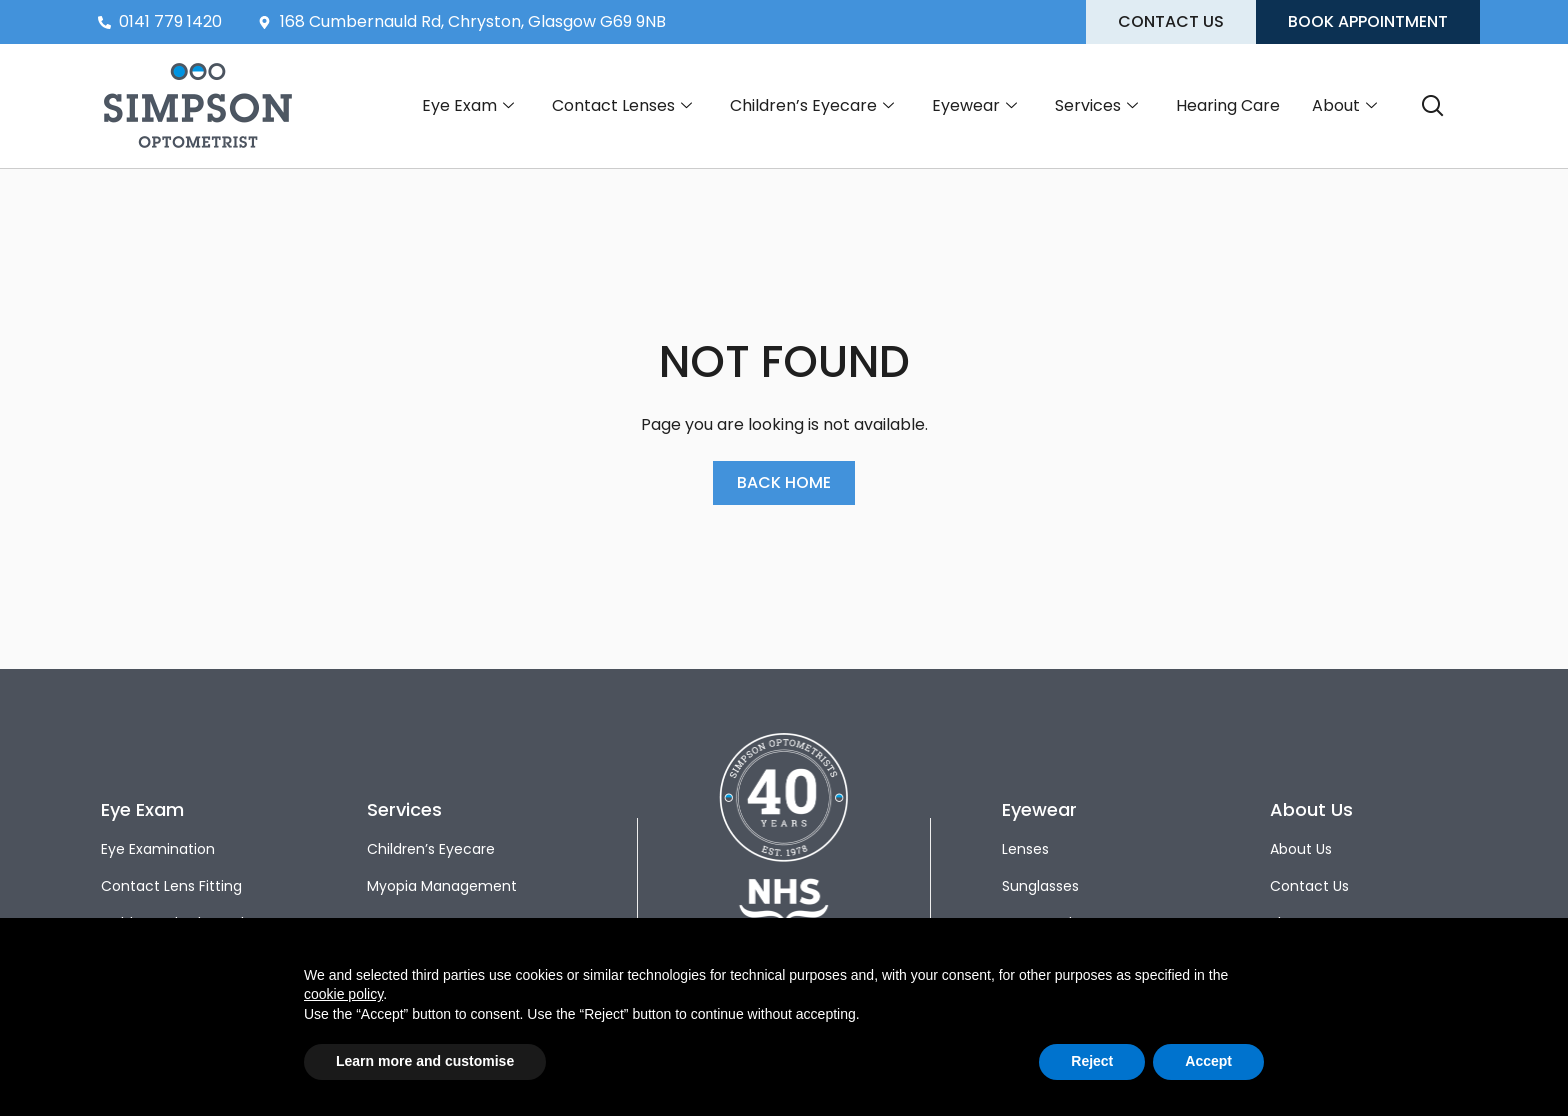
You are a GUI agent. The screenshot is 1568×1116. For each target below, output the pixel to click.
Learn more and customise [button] (425, 1061)
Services (1096, 106)
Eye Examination (158, 849)
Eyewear (974, 106)
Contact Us (1309, 886)
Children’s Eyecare (812, 106)
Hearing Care (1228, 105)
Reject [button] (1092, 1061)
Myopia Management (442, 886)
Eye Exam (468, 106)
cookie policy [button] (343, 994)
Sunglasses (1040, 886)
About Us (1301, 849)
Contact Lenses (622, 106)
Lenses (1025, 849)
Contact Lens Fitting (171, 886)
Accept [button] (1208, 1061)
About (1344, 106)
